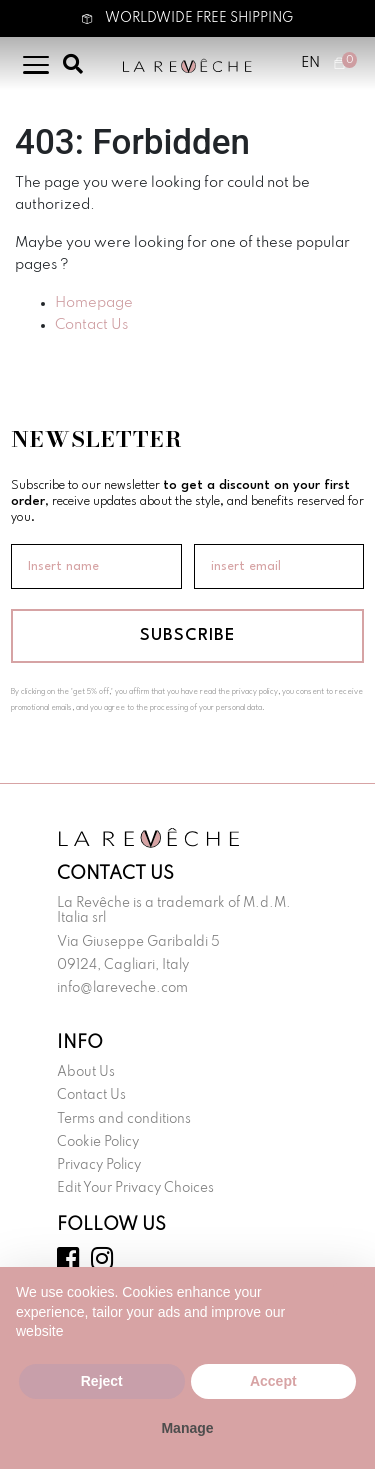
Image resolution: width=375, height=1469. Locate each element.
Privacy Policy (99, 1165)
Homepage (94, 303)
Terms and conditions (124, 1119)
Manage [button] (187, 1428)
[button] (349, 1299)
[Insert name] (96, 566)
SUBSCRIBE (187, 635)
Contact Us (91, 325)
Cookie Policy (98, 1142)
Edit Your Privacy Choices (135, 1188)
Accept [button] (273, 1381)
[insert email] (279, 566)
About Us (86, 1072)
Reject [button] (102, 1381)
